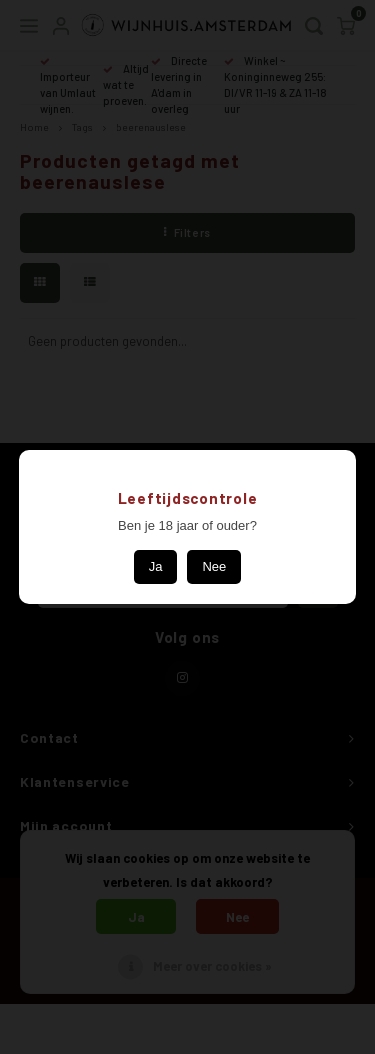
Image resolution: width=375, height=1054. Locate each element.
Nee (214, 566)
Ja (156, 566)
